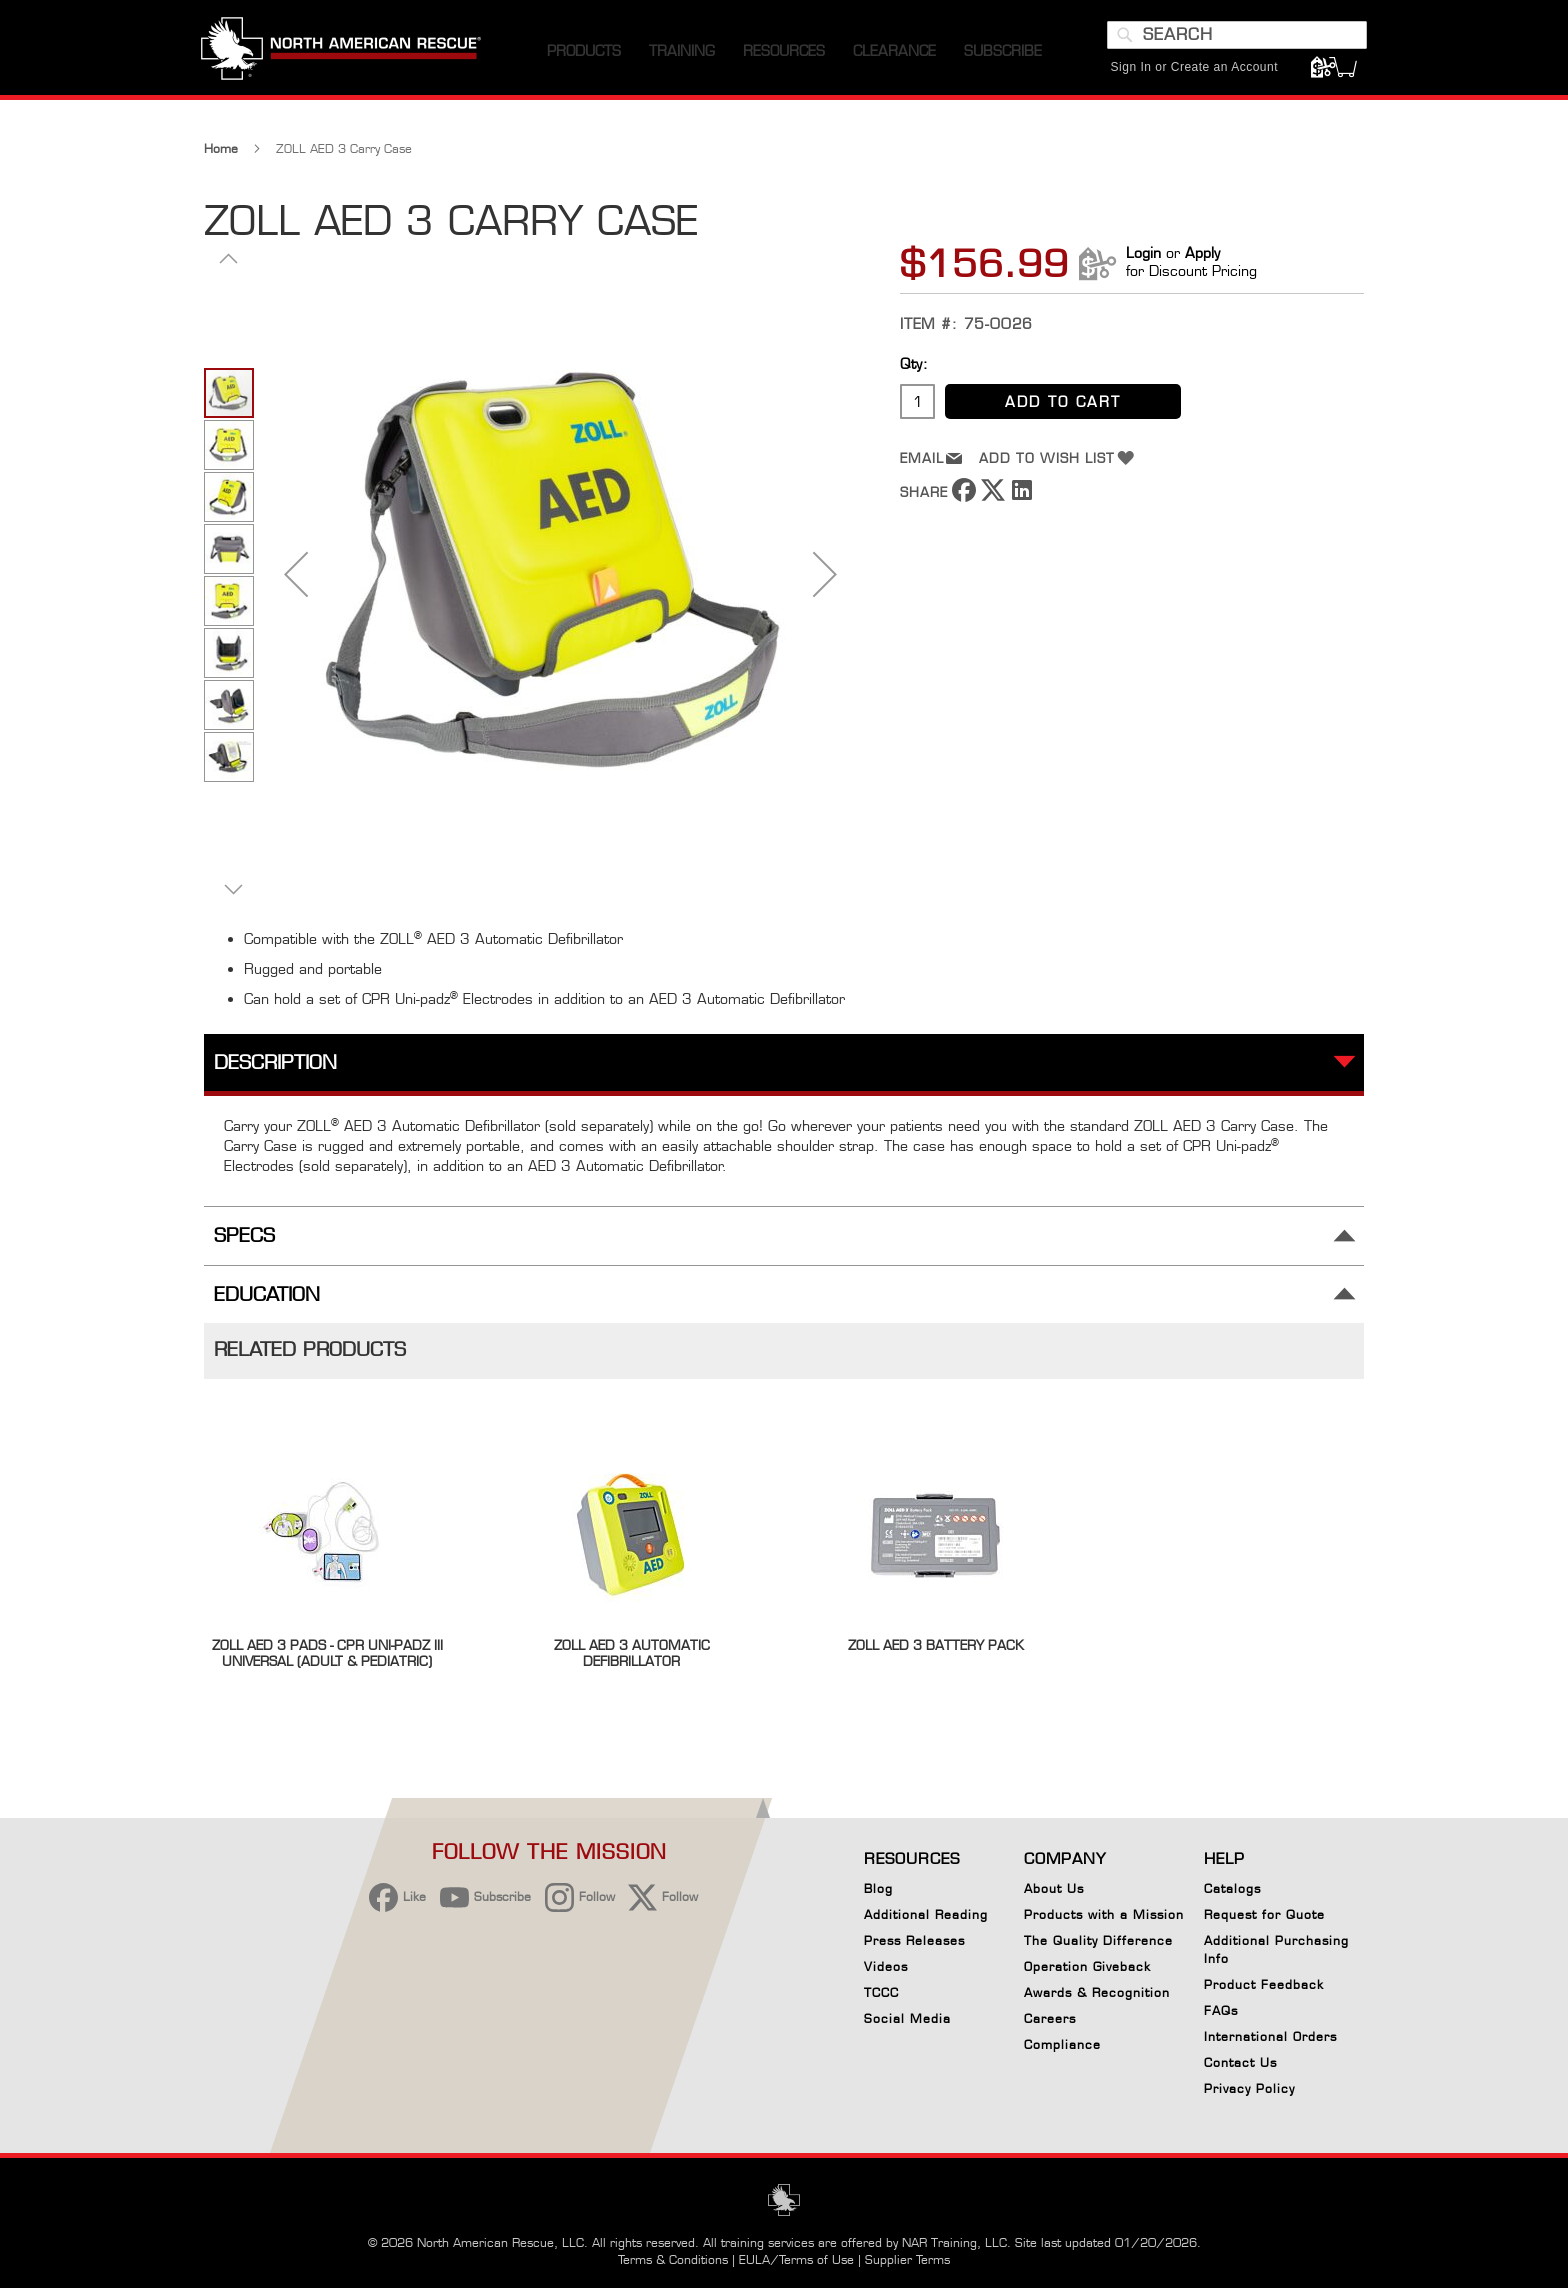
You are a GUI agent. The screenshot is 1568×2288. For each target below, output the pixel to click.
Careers (1050, 2018)
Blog (878, 1888)
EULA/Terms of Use (796, 2259)
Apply (1202, 260)
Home (221, 156)
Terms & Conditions (673, 2259)
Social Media (907, 2018)
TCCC (881, 1992)
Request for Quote (1264, 1914)
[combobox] (1234, 43)
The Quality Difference (1098, 1940)
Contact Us (1240, 2062)
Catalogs (1232, 1888)
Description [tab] (275, 1070)
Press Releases (914, 1940)
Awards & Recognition (1097, 1992)
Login (1143, 260)
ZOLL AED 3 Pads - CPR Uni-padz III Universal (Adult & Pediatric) (327, 1661)
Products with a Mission (1104, 1914)
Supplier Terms (907, 2259)
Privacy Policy (1249, 2088)
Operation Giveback (1087, 1966)
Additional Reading (926, 1914)
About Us (1054, 1888)
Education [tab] (267, 1301)
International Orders (1270, 2036)
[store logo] (344, 59)
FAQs (1221, 2010)
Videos (886, 1966)
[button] (296, 581)
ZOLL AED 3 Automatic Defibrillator (632, 1661)
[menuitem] (584, 59)
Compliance (1062, 2044)
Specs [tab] (244, 1243)
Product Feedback (1264, 1984)
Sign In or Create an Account (1191, 75)
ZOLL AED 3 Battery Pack (936, 1653)
